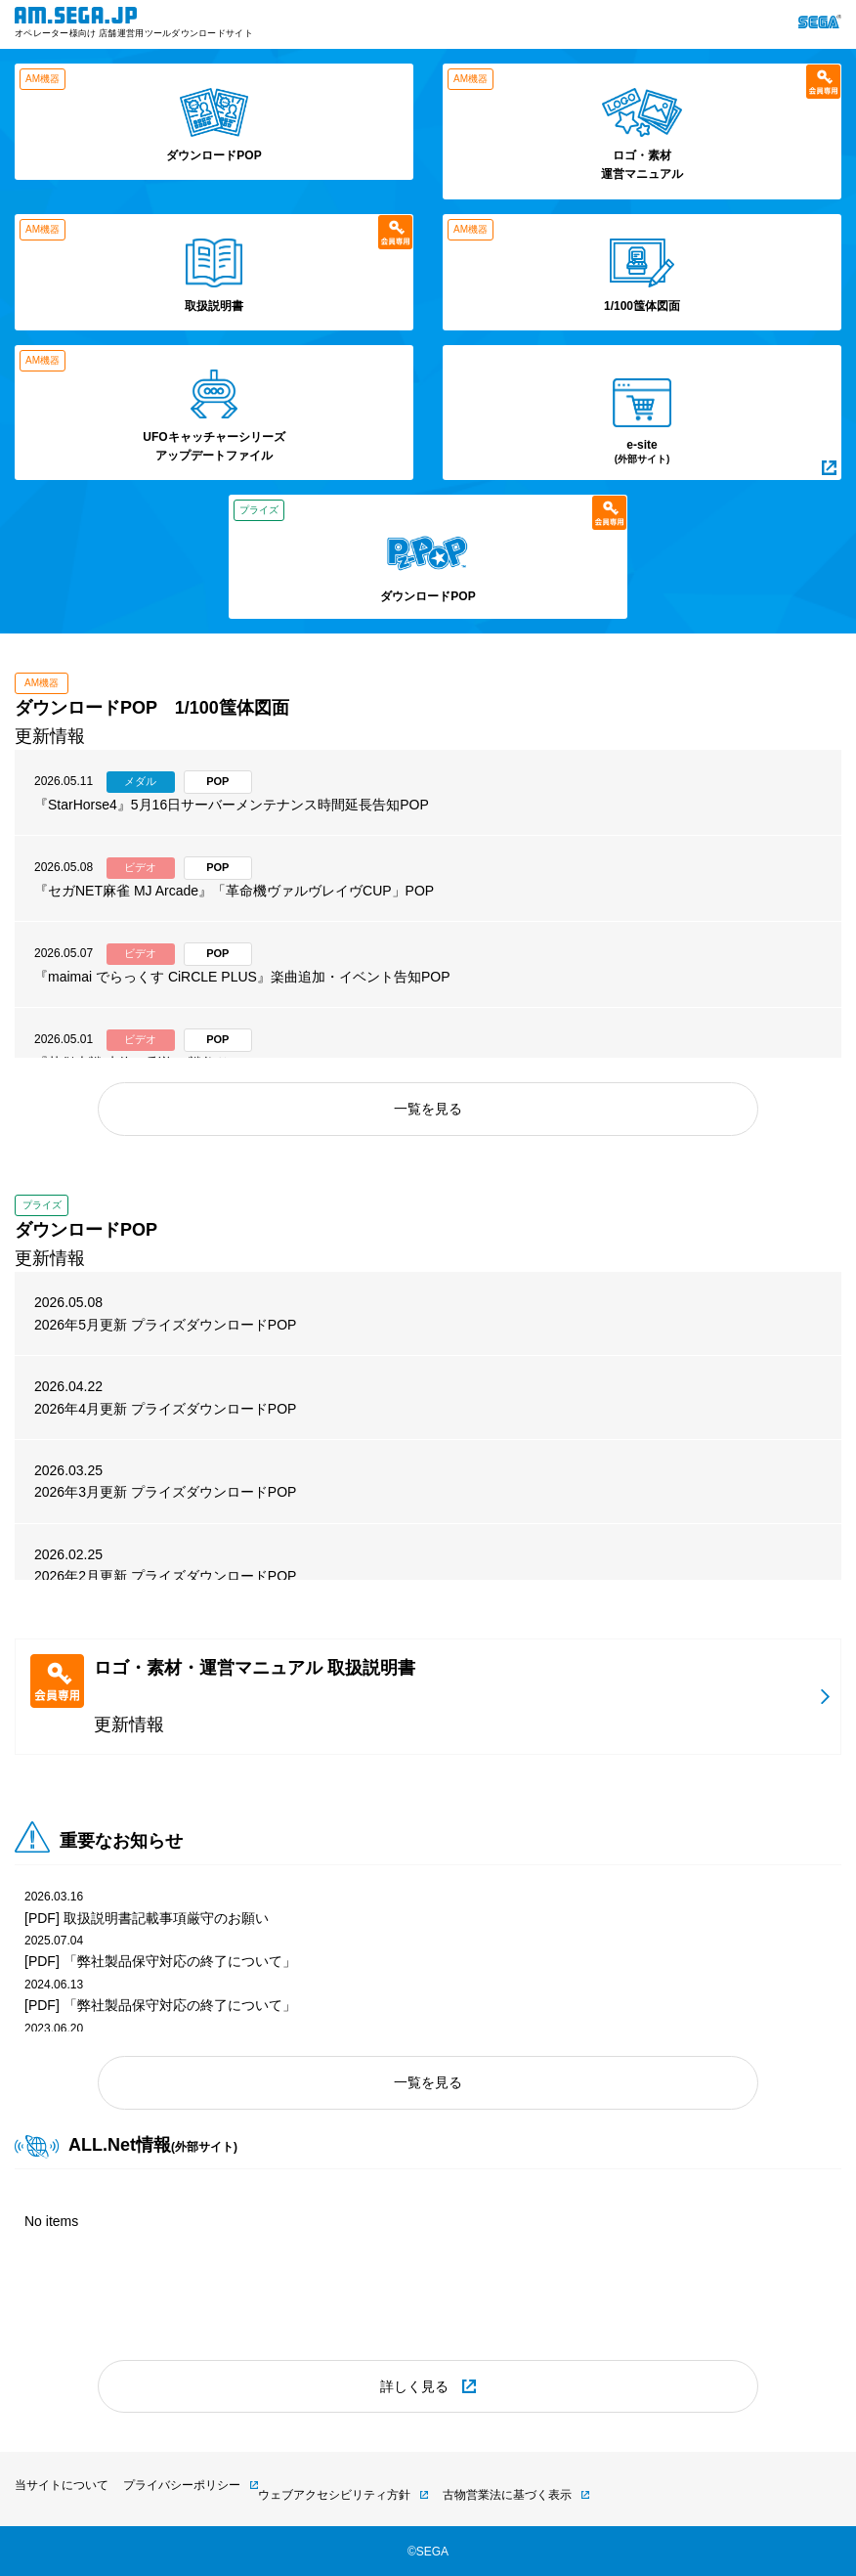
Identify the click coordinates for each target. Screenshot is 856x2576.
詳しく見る (414, 2386)
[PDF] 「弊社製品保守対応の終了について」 (160, 1961)
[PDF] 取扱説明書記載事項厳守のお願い (146, 1918)
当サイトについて (61, 2485)
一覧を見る (428, 1108)
